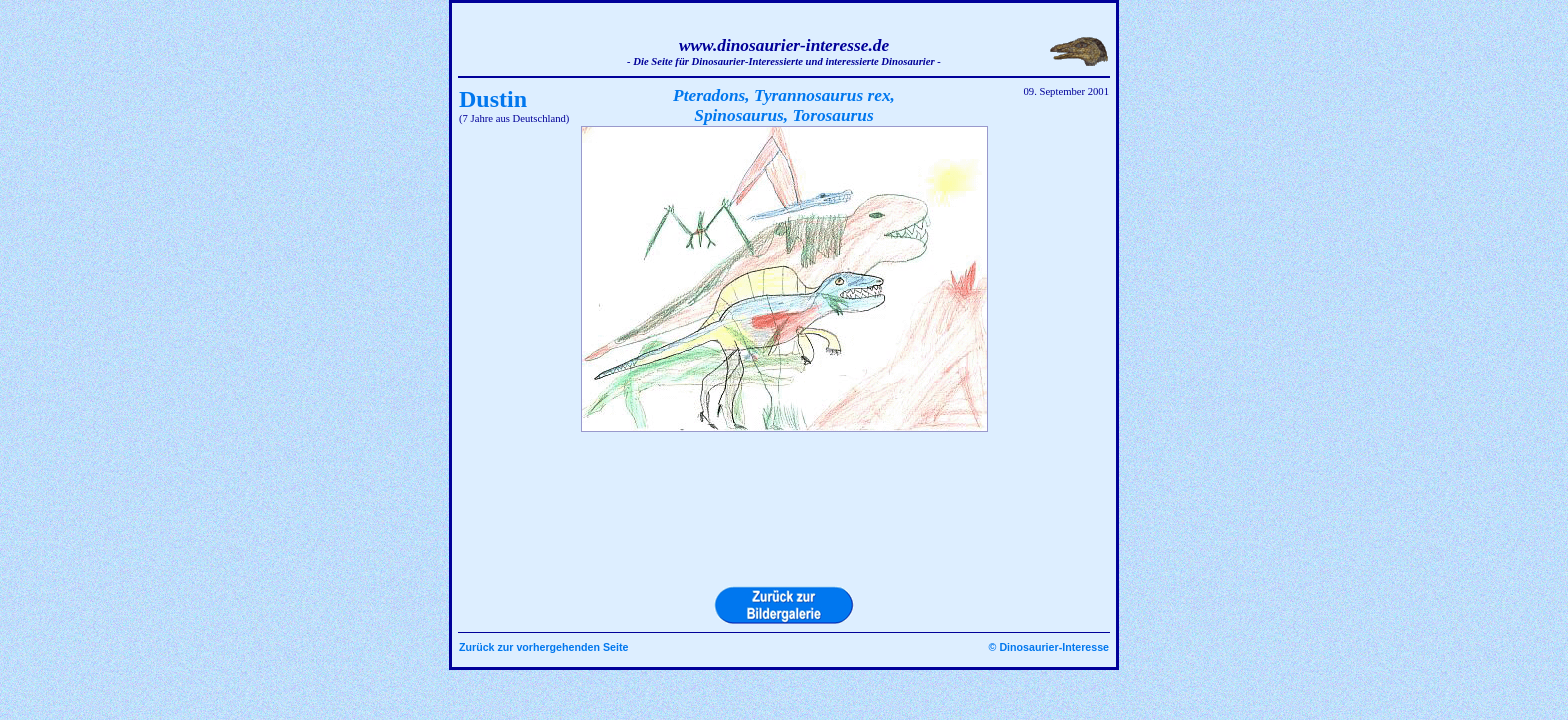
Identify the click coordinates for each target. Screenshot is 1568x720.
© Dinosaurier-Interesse (1049, 647)
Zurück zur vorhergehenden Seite (543, 647)
